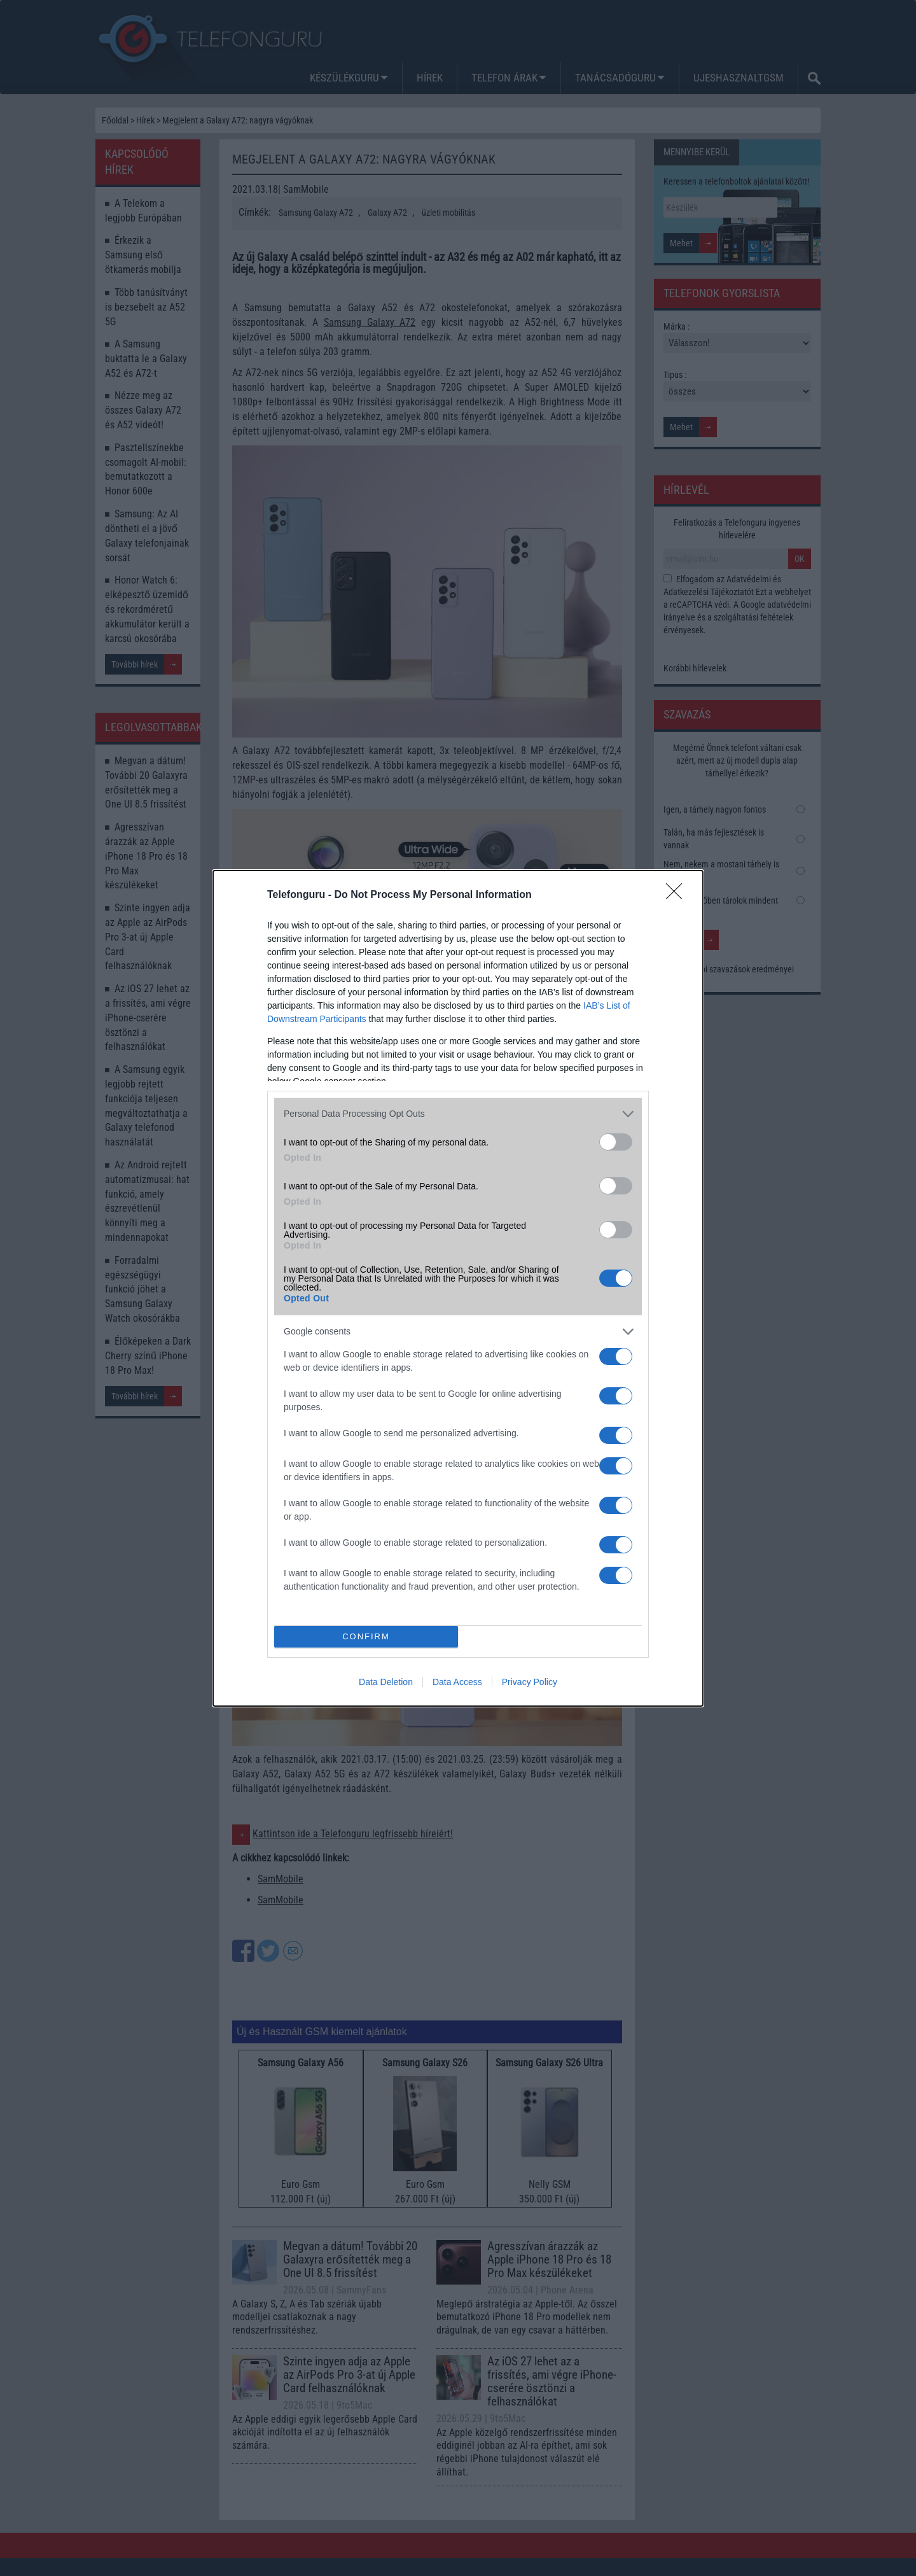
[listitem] (458, 1114)
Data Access (457, 1682)
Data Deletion (386, 1682)
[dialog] (458, 1288)
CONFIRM (366, 1636)
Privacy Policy (529, 1682)
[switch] (615, 1142)
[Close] (678, 895)
